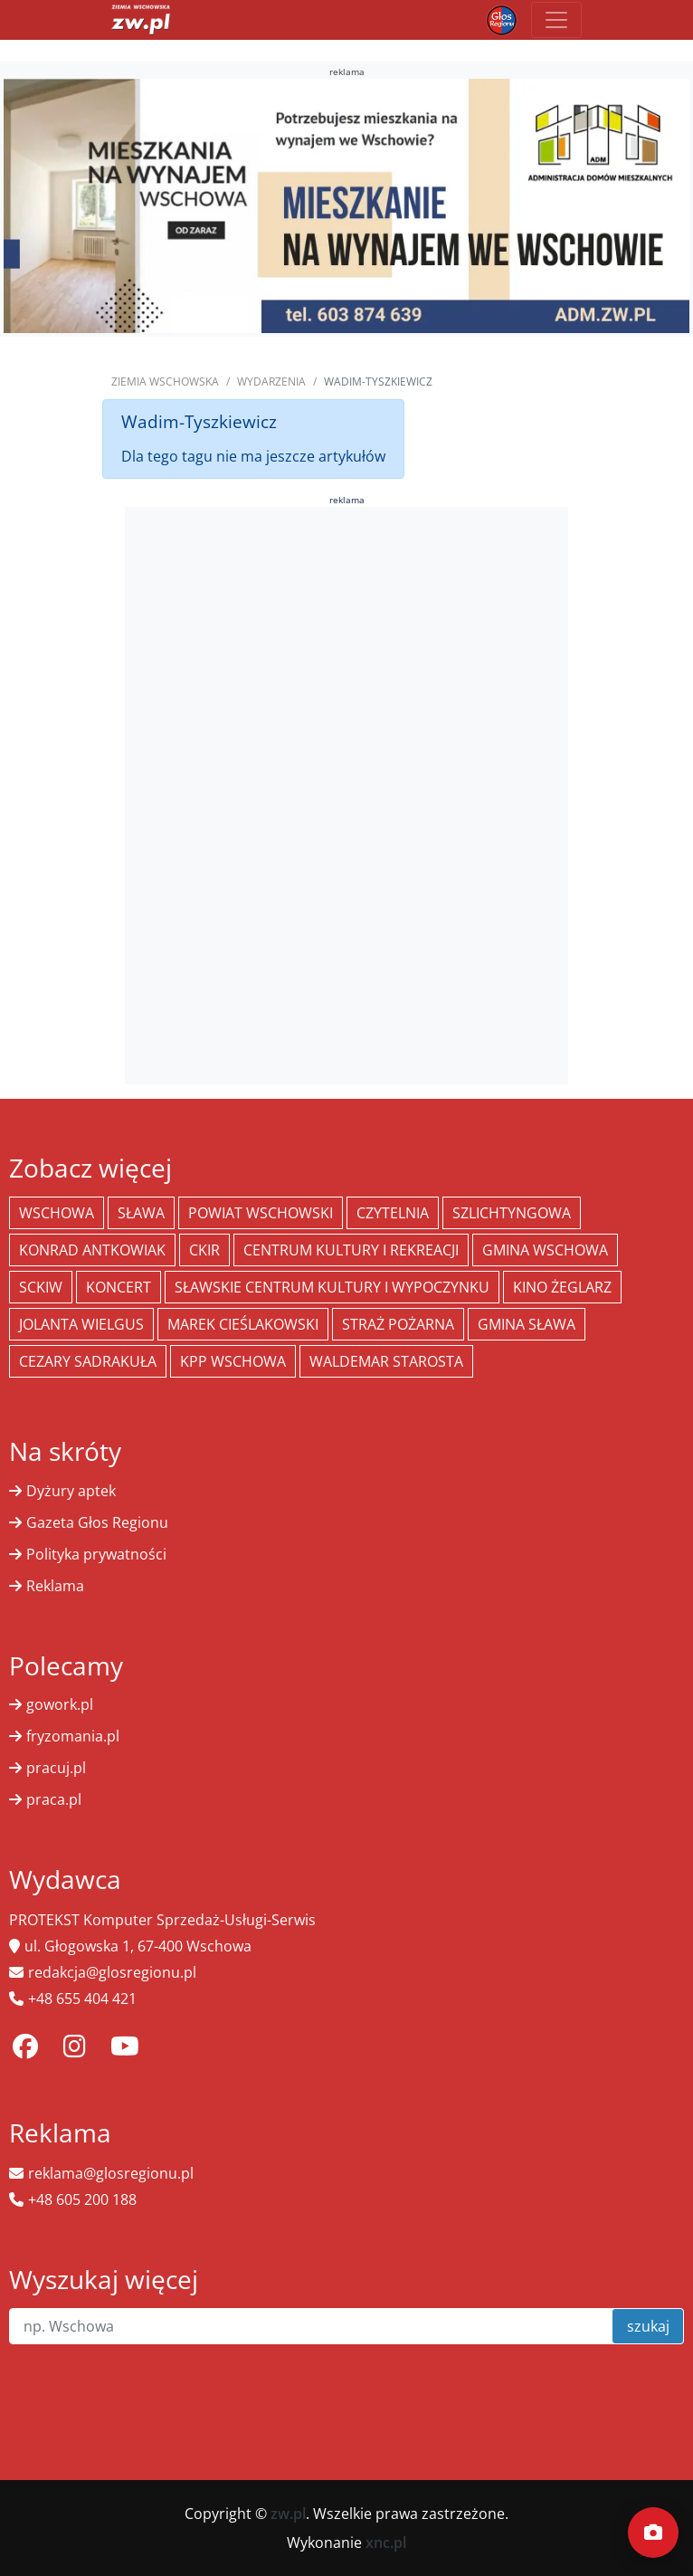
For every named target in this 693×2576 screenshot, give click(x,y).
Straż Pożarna (398, 1324)
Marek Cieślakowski (242, 1324)
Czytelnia (392, 1213)
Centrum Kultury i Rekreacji (351, 1250)
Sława (141, 1213)
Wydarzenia (271, 381)
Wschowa (56, 1213)
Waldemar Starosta (386, 1361)
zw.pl (288, 2514)
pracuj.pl (56, 1768)
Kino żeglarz (562, 1287)
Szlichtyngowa (511, 1213)
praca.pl (53, 1799)
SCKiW (40, 1287)
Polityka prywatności (96, 1554)
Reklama (55, 1586)
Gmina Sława (526, 1324)
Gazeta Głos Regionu (97, 1522)
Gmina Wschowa (545, 1250)
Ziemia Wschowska (165, 381)
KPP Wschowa (233, 1361)
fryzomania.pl (72, 1736)
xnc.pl (385, 2542)
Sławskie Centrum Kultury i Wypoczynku (332, 1287)
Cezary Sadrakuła (88, 1361)
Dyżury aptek (71, 1491)
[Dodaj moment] (653, 2532)
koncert (118, 1287)
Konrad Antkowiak (92, 1250)
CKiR (204, 1250)
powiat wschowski (260, 1213)
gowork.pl (59, 1704)
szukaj (648, 2326)
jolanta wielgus (81, 1324)
